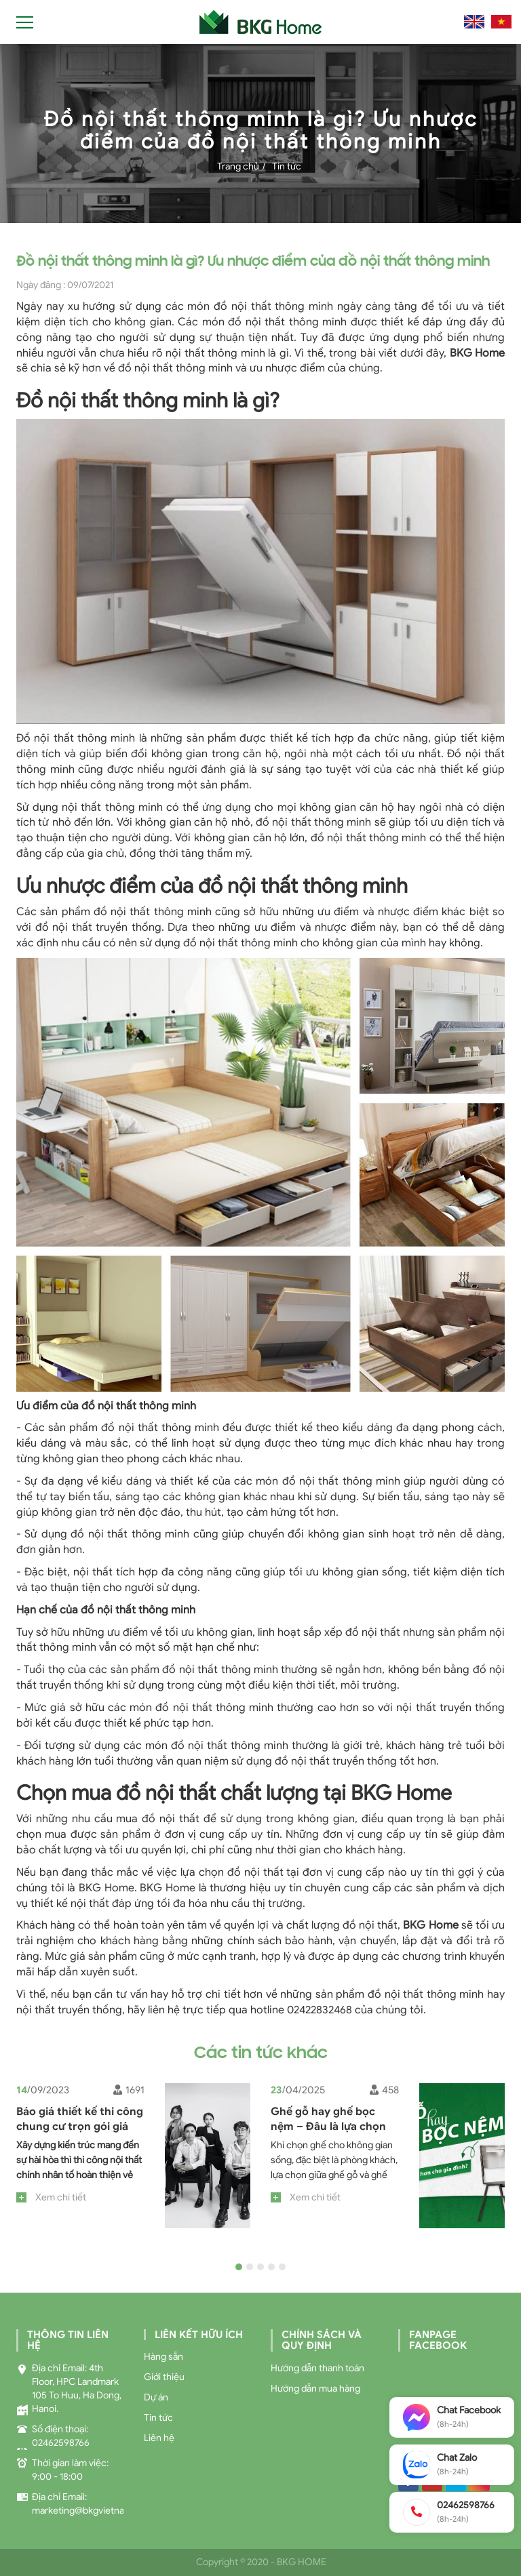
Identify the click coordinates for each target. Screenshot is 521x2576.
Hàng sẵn (163, 2356)
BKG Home (430, 1925)
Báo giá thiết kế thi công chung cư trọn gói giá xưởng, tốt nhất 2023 (79, 2126)
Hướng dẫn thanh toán (317, 2368)
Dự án (156, 2397)
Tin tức (286, 166)
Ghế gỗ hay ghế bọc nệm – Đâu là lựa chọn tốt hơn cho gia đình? (328, 2126)
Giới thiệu (164, 2377)
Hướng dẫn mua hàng (315, 2388)
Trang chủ (238, 166)
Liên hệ (159, 2438)
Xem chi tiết (60, 2197)
